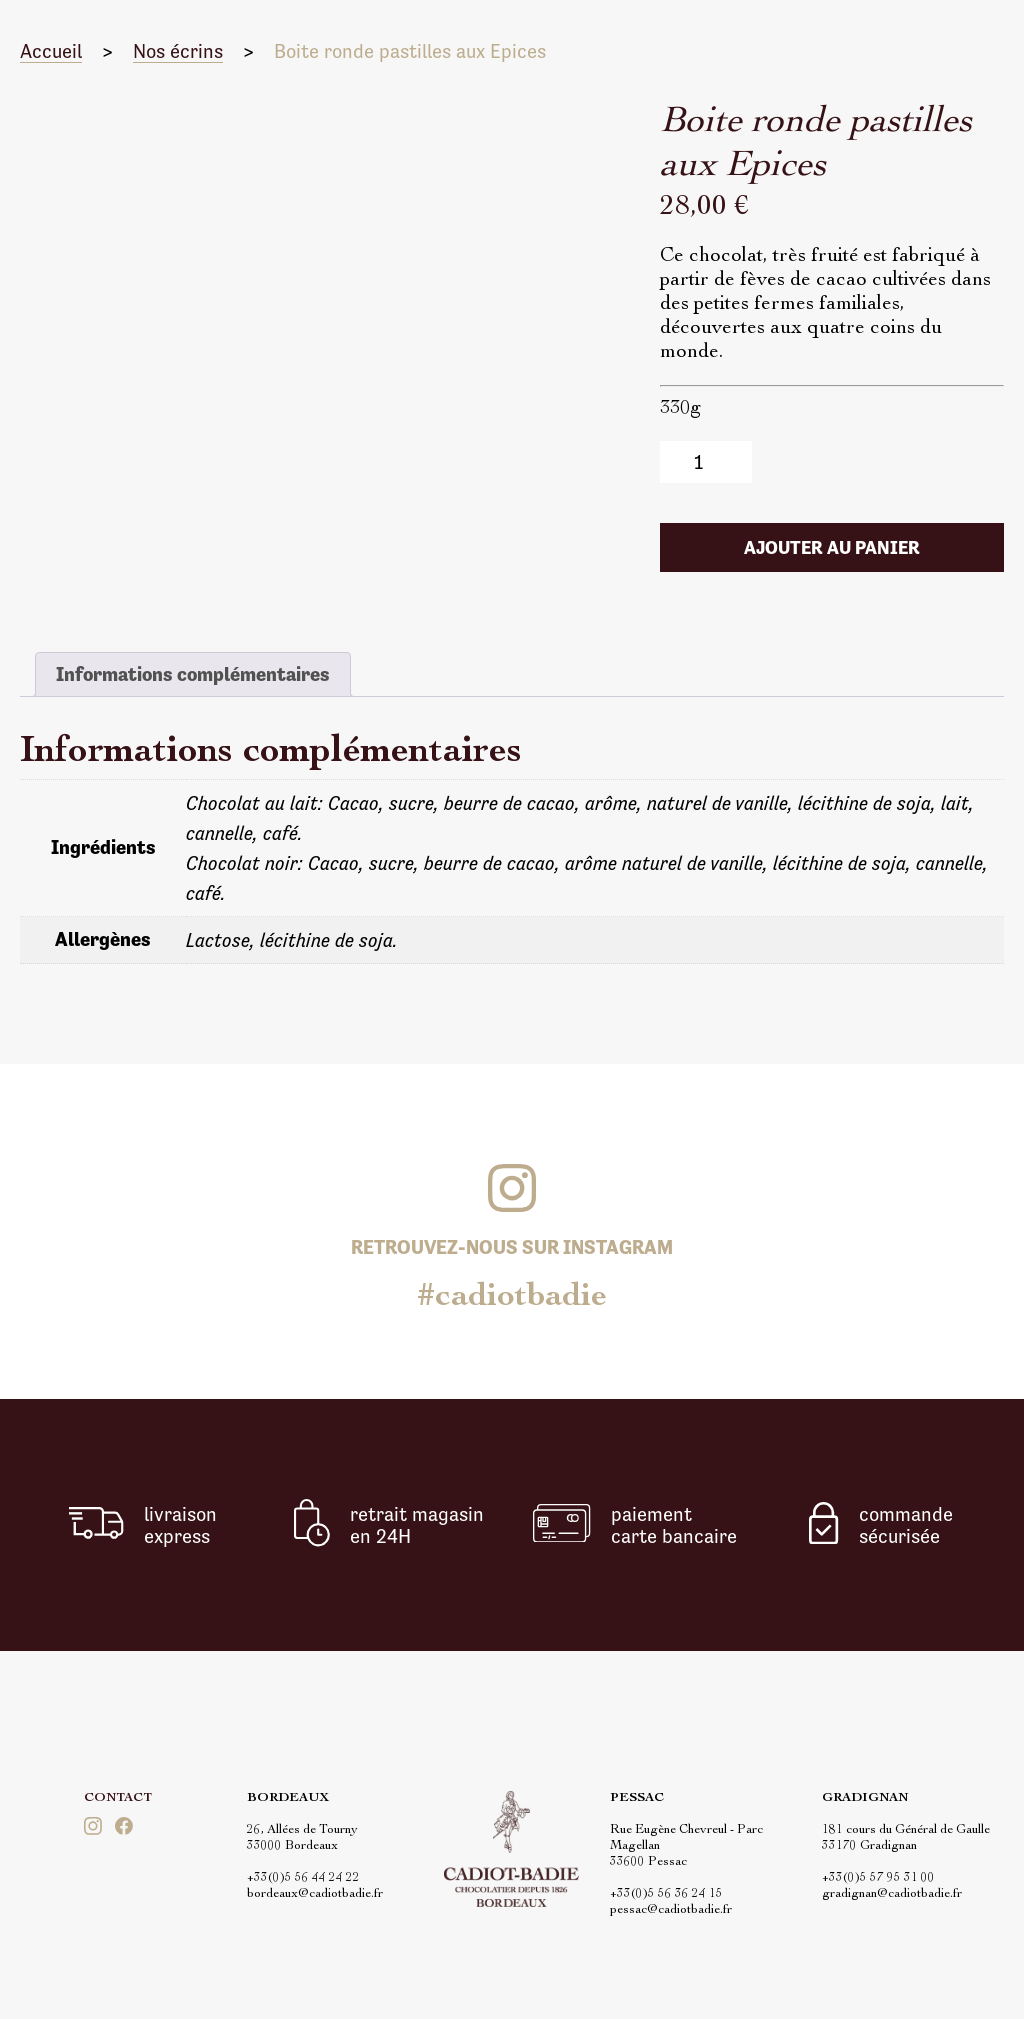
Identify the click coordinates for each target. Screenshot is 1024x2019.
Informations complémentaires (193, 674)
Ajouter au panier (832, 547)
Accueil (51, 51)
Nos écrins (178, 51)
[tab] (193, 674)
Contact (118, 1798)
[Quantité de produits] (706, 462)
